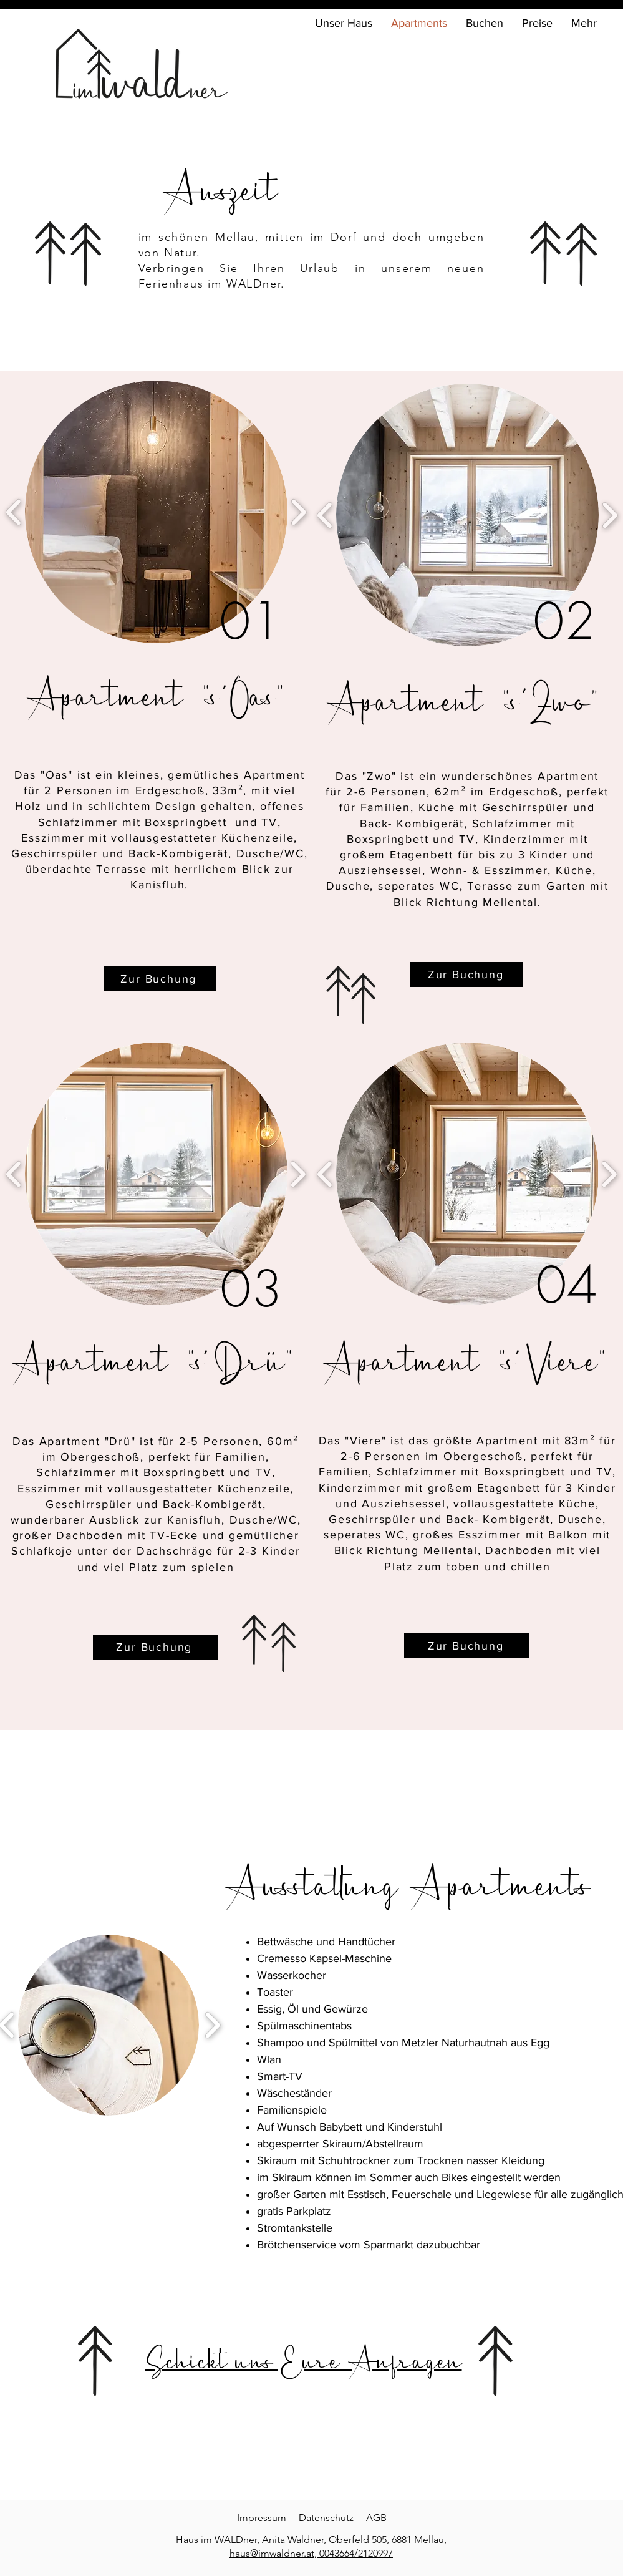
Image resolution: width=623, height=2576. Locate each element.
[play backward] (325, 1174)
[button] (156, 1174)
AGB (376, 2518)
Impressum (261, 2518)
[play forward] (298, 1174)
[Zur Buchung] (155, 1647)
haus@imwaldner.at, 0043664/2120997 (311, 2553)
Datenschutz (326, 2518)
